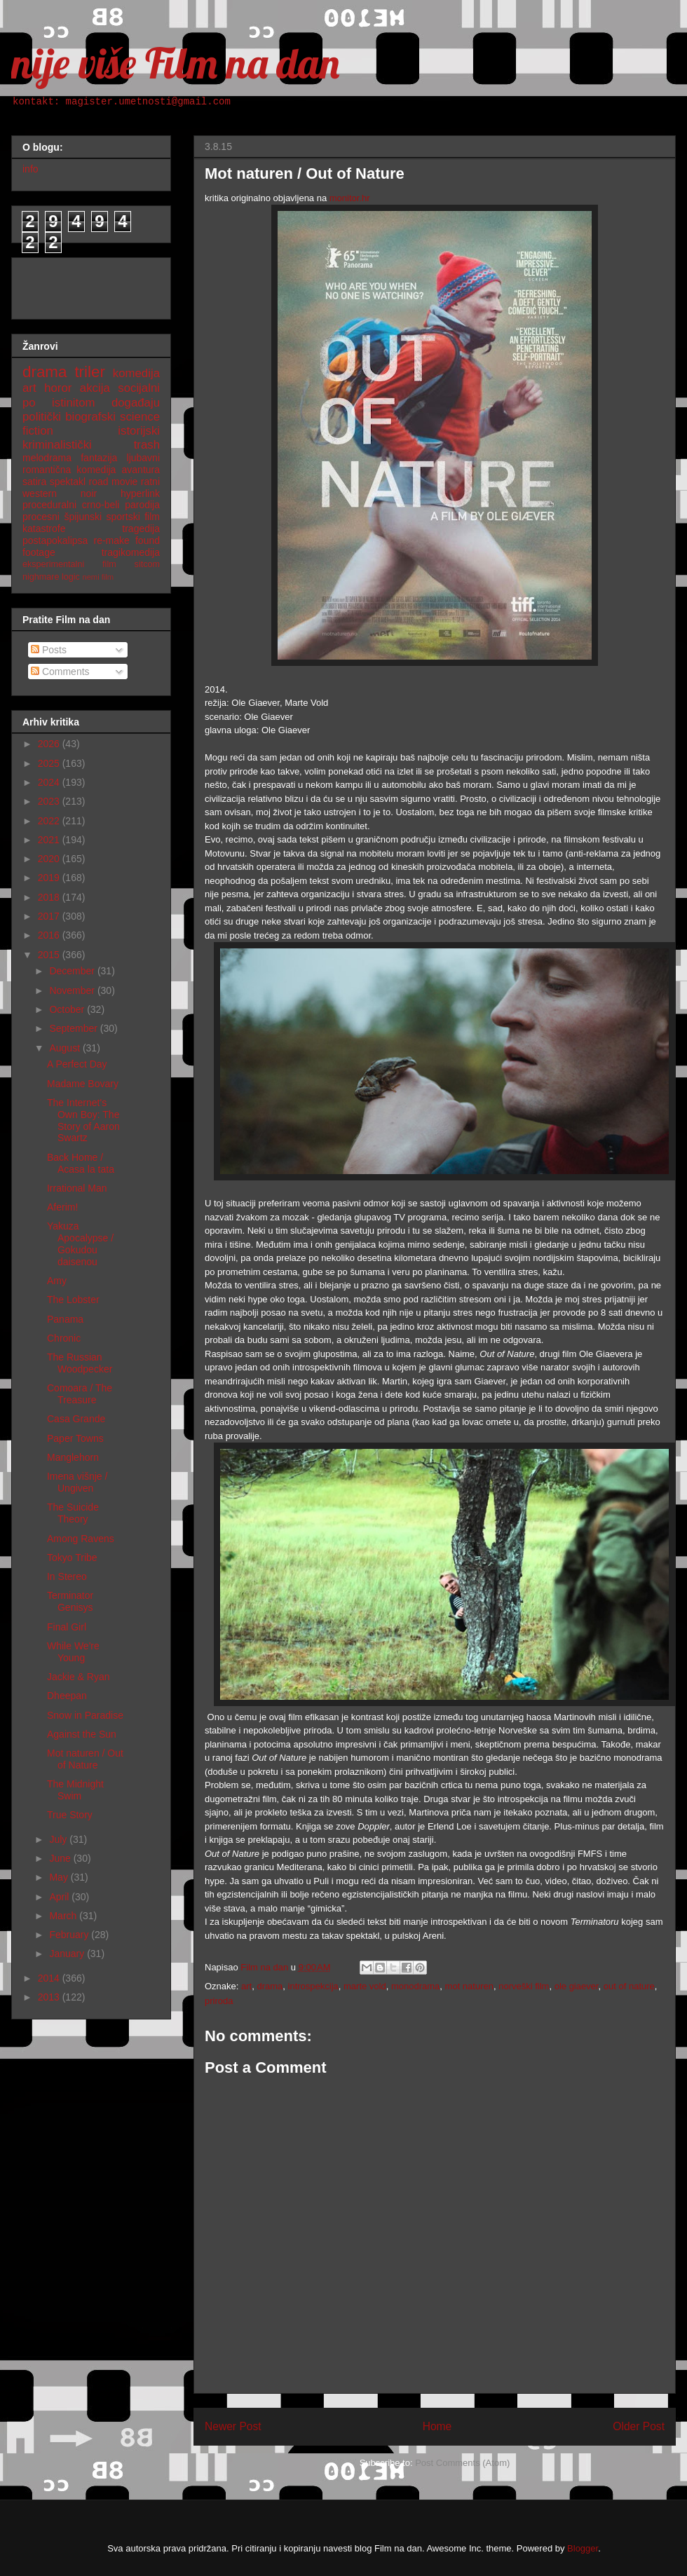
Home (437, 2426)
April (60, 1896)
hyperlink (140, 493)
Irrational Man (77, 1188)
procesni (41, 516)
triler (89, 372)
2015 (50, 954)
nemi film (98, 577)
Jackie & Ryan (78, 1676)
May (59, 1877)
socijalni (139, 388)
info (30, 169)
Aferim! (62, 1207)
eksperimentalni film (69, 564)
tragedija (141, 528)
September (74, 1028)
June (61, 1858)
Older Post (639, 2426)
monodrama (415, 1986)
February (70, 1934)
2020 (50, 858)
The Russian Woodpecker (79, 1363)
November (73, 990)
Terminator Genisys (70, 1601)
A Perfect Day (77, 1064)
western (39, 493)
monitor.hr (349, 198)
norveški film (523, 1986)
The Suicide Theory (73, 1513)
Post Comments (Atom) (462, 2463)
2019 (50, 877)
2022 (50, 820)
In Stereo (67, 1576)
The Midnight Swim (75, 1789)
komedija (136, 373)
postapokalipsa (55, 540)
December (73, 970)
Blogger (582, 2548)
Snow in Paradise (85, 1715)
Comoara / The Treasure (79, 1393)
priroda (219, 2001)
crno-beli (101, 504)
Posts (49, 649)
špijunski (83, 516)
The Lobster (73, 1299)
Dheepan (67, 1695)
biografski (90, 416)
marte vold (365, 1986)
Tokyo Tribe (72, 1557)
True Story (70, 1814)
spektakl (68, 481)
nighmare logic (51, 577)
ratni (150, 481)
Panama (65, 1319)
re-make (112, 540)
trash (147, 444)
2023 (50, 801)
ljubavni (143, 457)
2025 (50, 763)
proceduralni (49, 504)
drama (270, 1986)
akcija (95, 388)
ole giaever (577, 1986)
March (64, 1915)
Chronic (64, 1338)
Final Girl (66, 1627)
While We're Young (73, 1651)
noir (89, 493)
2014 (50, 1978)
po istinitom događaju (91, 402)
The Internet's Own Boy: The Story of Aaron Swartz (83, 1120)
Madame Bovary (82, 1083)
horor (58, 388)
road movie (113, 481)
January (68, 1953)
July (59, 1839)
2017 (50, 916)
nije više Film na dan (175, 62)
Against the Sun (81, 1734)
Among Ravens (80, 1538)
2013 (50, 1997)
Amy (57, 1280)
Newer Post (233, 2426)
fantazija (99, 457)
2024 (50, 782)
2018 (50, 897)
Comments (60, 671)
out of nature (629, 1986)
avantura (141, 469)
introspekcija (313, 1986)
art (246, 1986)
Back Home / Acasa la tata (80, 1163)
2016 (50, 935)
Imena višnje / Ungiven (77, 1482)
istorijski (139, 430)
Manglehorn (73, 1457)
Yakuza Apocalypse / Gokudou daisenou (80, 1243)
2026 (50, 743)
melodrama (47, 457)
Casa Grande (76, 1418)
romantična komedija (69, 469)
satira (34, 481)
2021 (50, 839)
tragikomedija (131, 552)
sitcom (147, 564)
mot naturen (469, 1986)
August (65, 1048)
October (68, 1009)
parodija (142, 504)
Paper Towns (75, 1438)
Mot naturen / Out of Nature (85, 1759)
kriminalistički (57, 444)
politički (41, 416)
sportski (123, 516)
